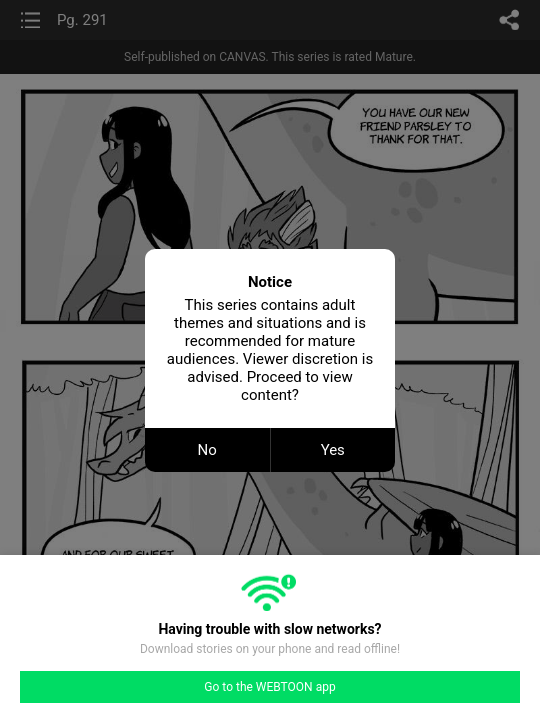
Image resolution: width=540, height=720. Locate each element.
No (207, 450)
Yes (333, 450)
